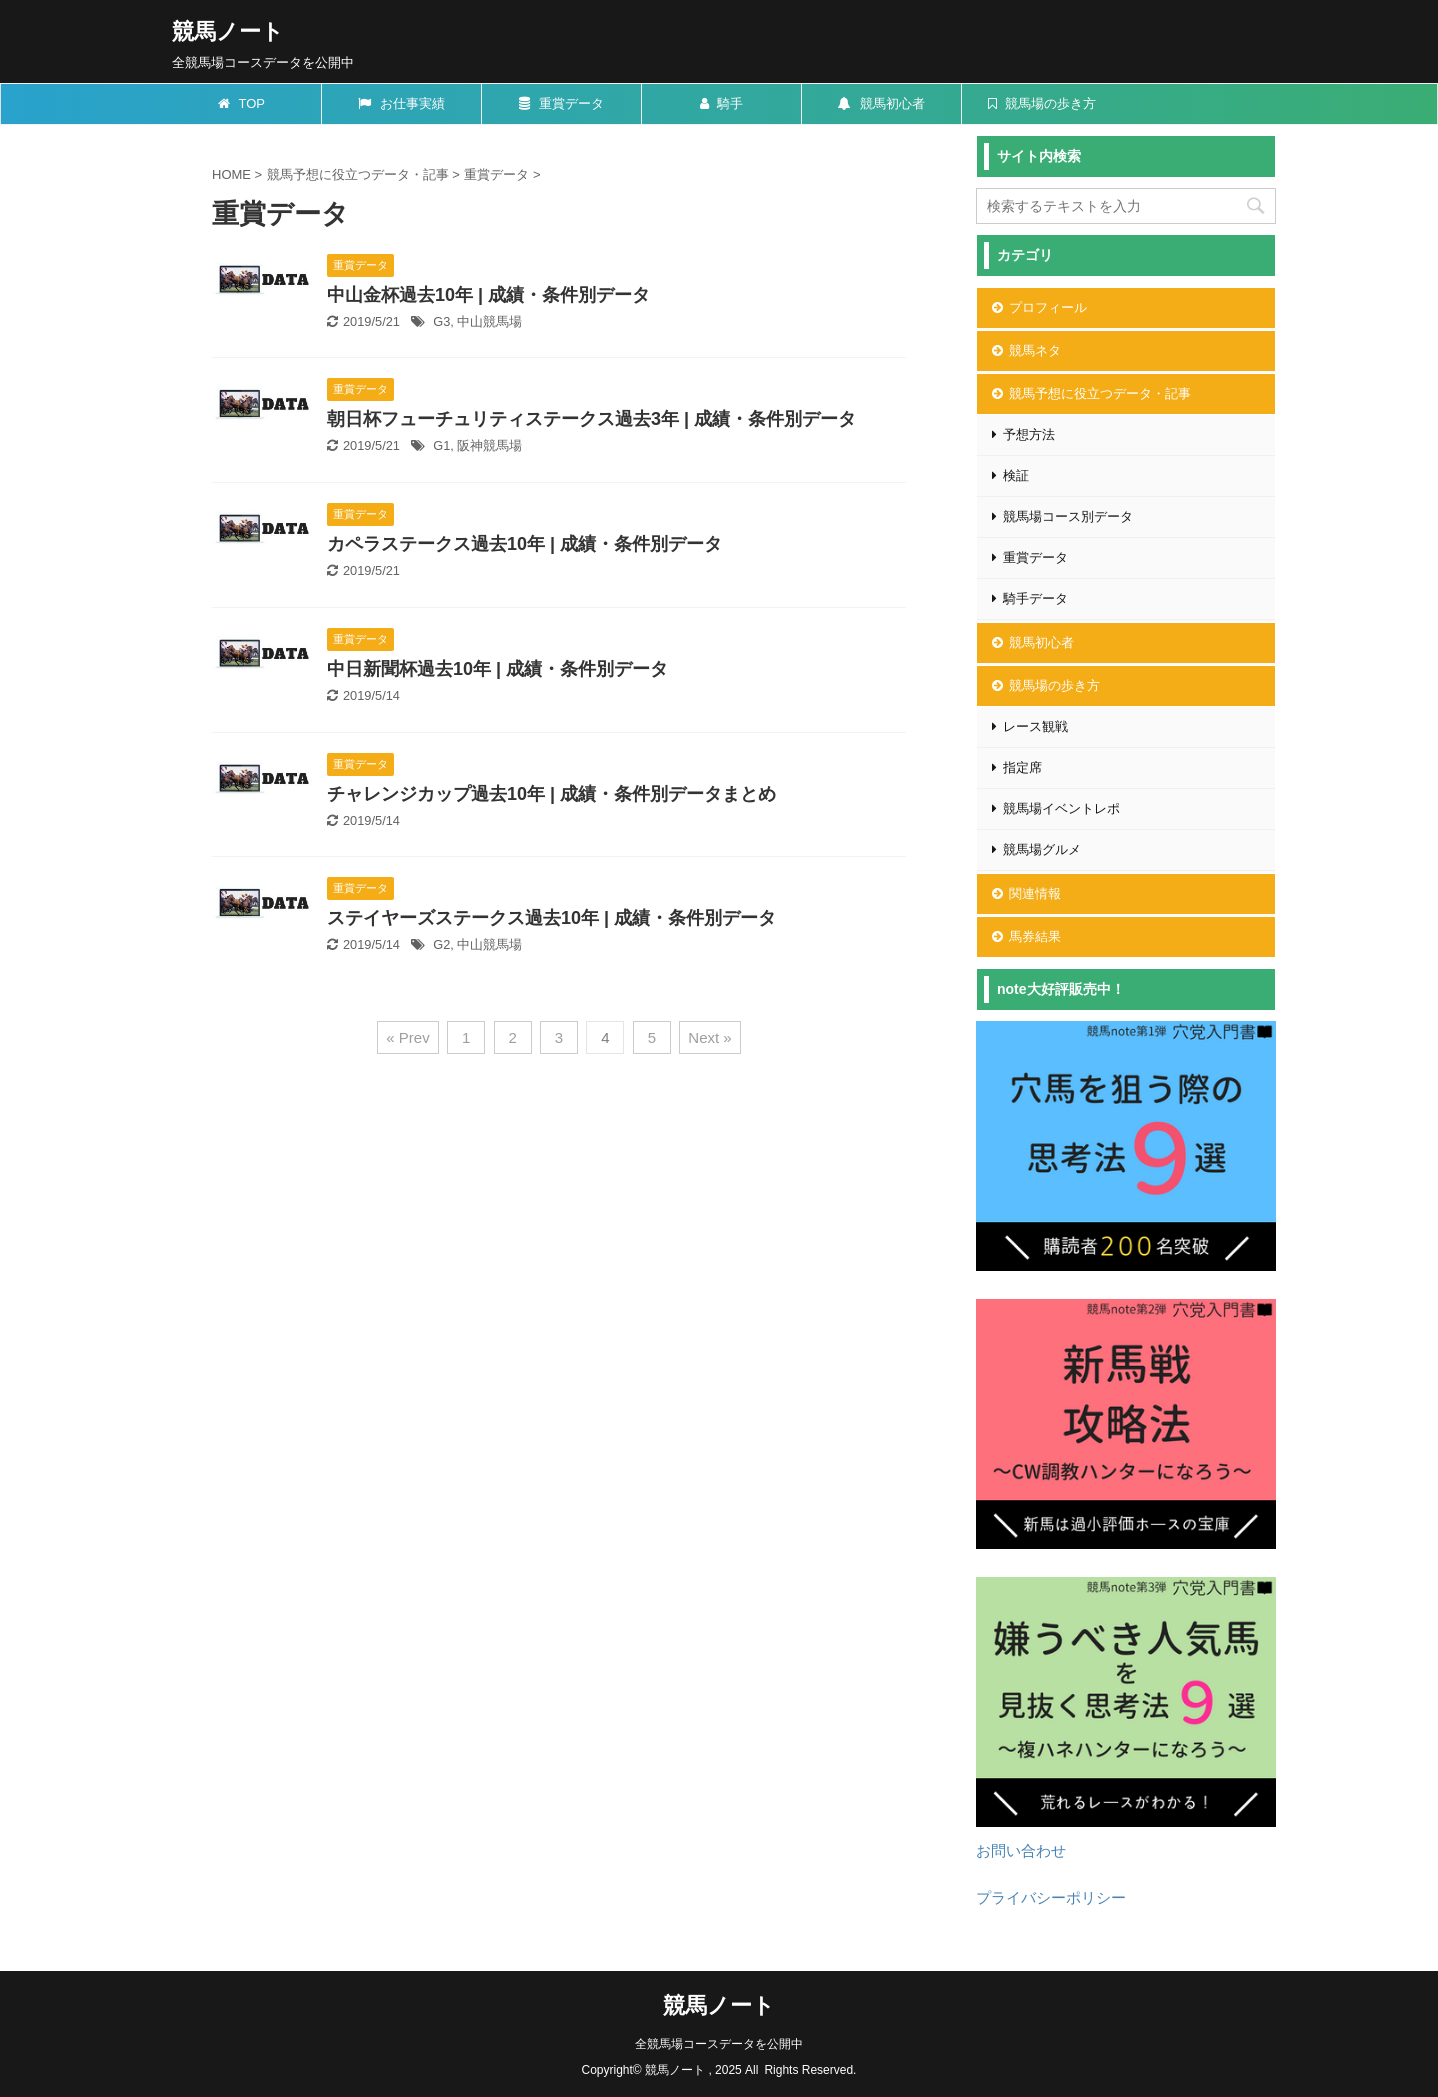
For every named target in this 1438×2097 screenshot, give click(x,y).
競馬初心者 (881, 103)
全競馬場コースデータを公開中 (719, 2044)
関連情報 (1035, 893)
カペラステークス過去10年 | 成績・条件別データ (524, 544)
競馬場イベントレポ (1061, 808)
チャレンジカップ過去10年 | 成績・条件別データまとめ (551, 794)
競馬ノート (228, 31)
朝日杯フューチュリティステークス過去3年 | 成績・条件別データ (591, 419)
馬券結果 (1035, 936)
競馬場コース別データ (1068, 516)
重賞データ (561, 103)
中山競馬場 (489, 321)
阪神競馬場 (489, 445)
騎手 (722, 103)
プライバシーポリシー (1051, 1897)
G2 (441, 944)
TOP (241, 103)
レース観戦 (1035, 726)
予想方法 (1029, 434)
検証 (1016, 475)
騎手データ (1035, 598)
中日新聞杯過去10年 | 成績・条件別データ (497, 669)
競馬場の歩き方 (1042, 103)
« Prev (407, 1037)
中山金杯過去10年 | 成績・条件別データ (488, 295)
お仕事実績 (401, 103)
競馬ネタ (1035, 350)
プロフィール (1048, 307)
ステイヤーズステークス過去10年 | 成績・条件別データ (551, 918)
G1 (441, 445)
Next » (709, 1037)
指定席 (1022, 767)
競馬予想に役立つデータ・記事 (1100, 393)
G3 (441, 321)
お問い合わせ (1021, 1850)
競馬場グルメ (1042, 849)
